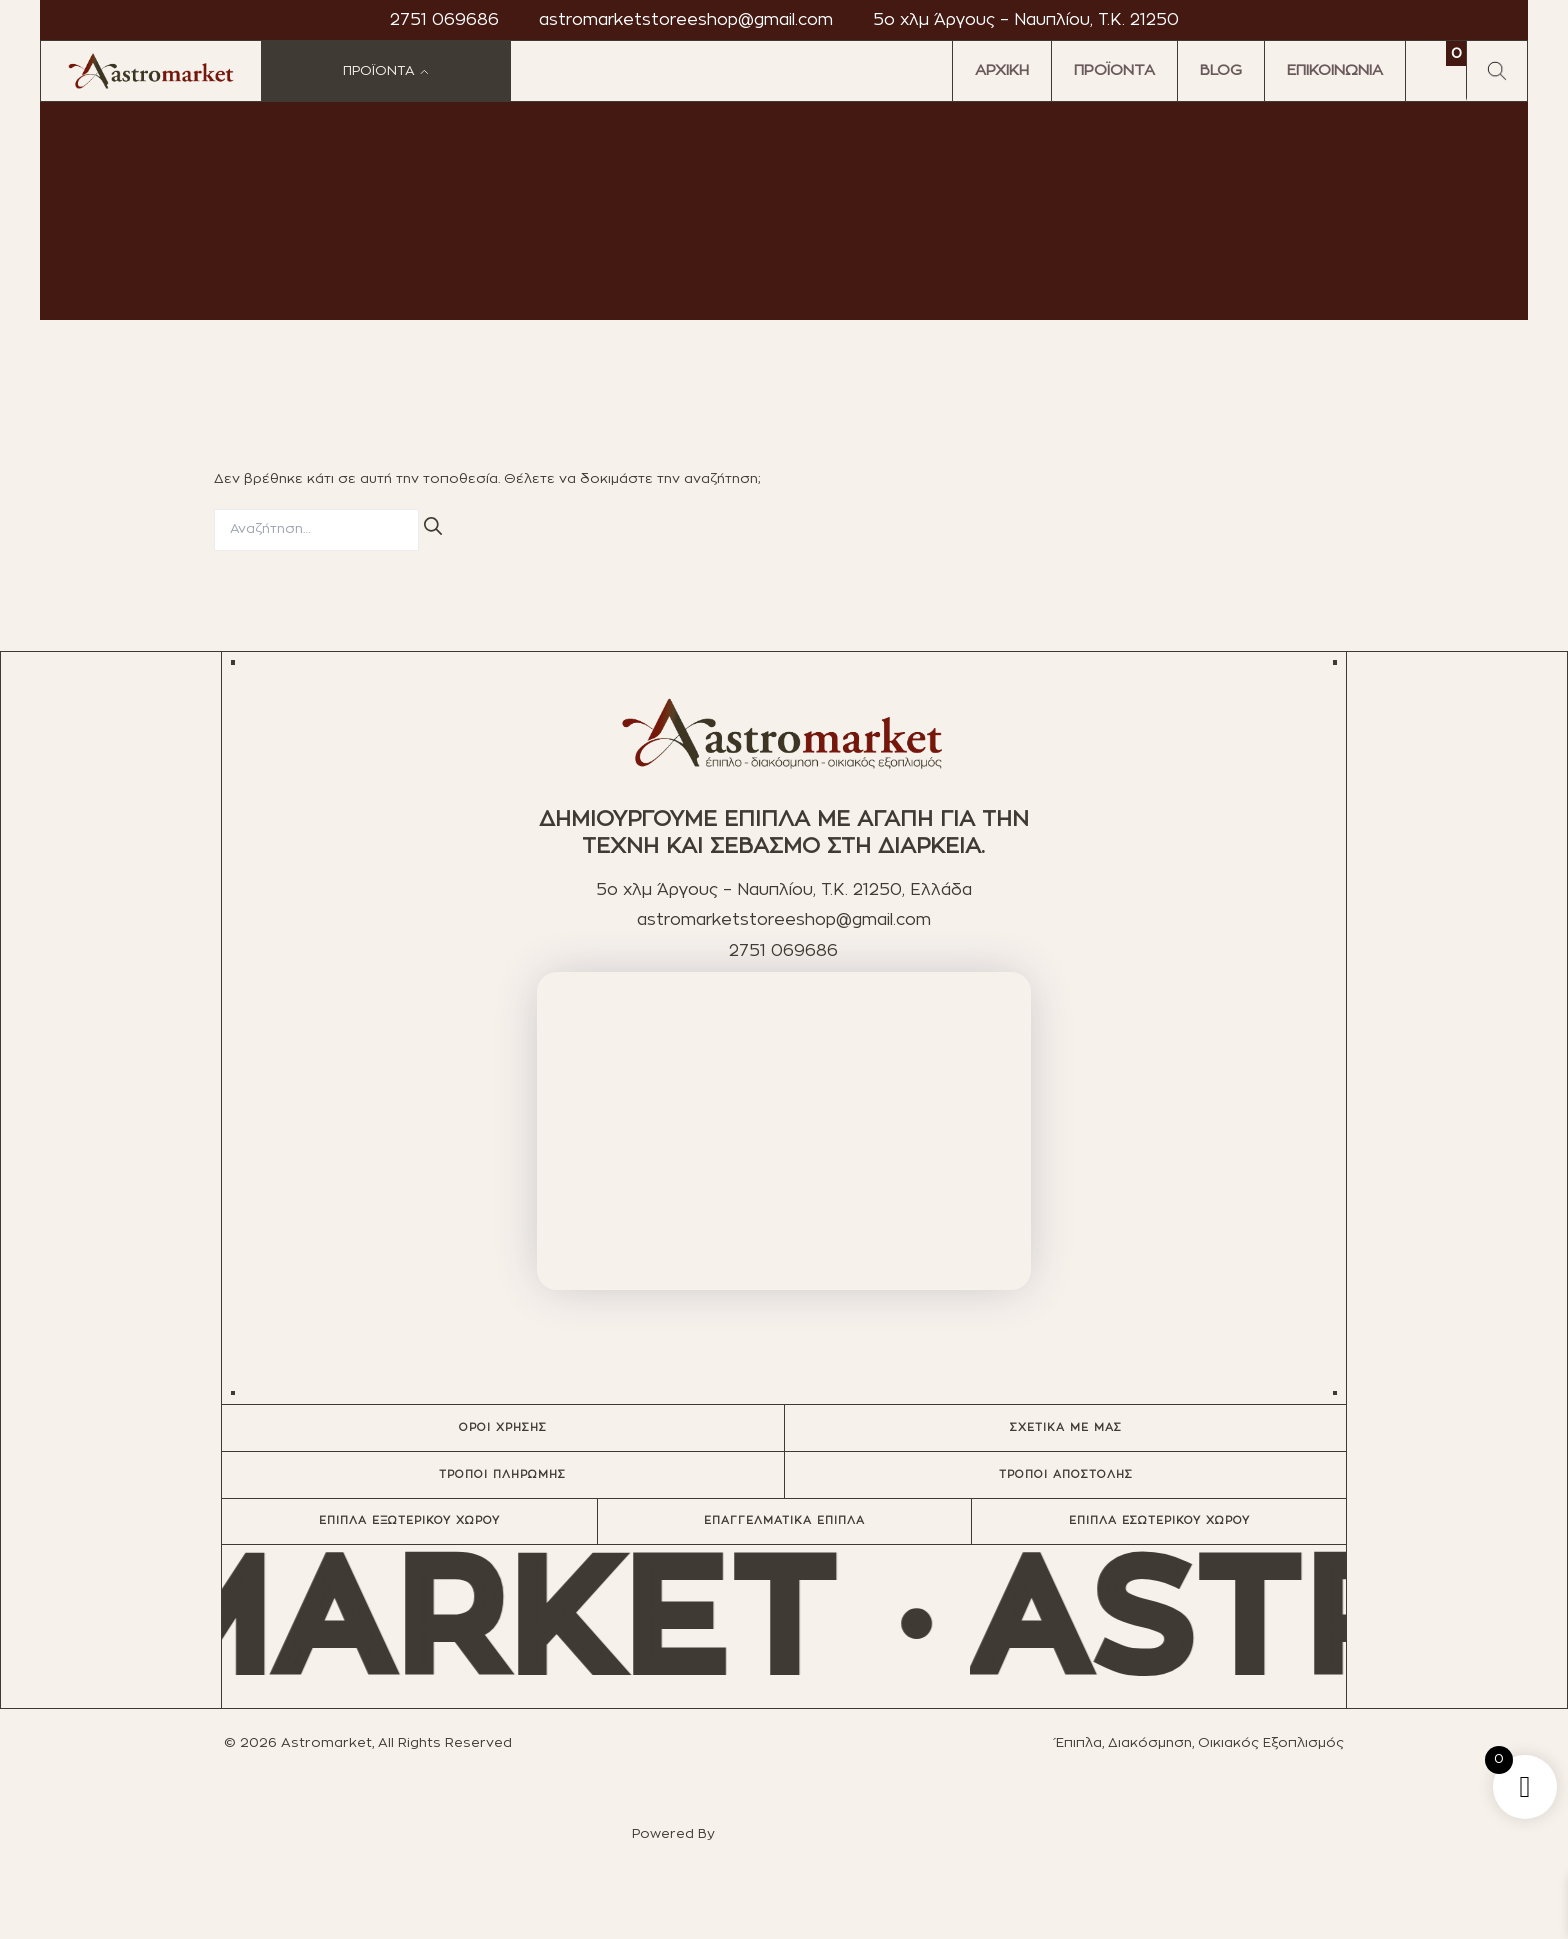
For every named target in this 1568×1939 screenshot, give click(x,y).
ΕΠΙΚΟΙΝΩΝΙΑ (1335, 70)
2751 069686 (444, 20)
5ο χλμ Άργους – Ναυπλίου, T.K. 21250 (1026, 20)
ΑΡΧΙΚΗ (1002, 70)
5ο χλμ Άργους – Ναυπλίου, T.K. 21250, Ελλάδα (784, 890)
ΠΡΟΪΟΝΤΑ (1114, 70)
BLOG (1221, 70)
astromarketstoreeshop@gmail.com (686, 20)
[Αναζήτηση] (433, 527)
